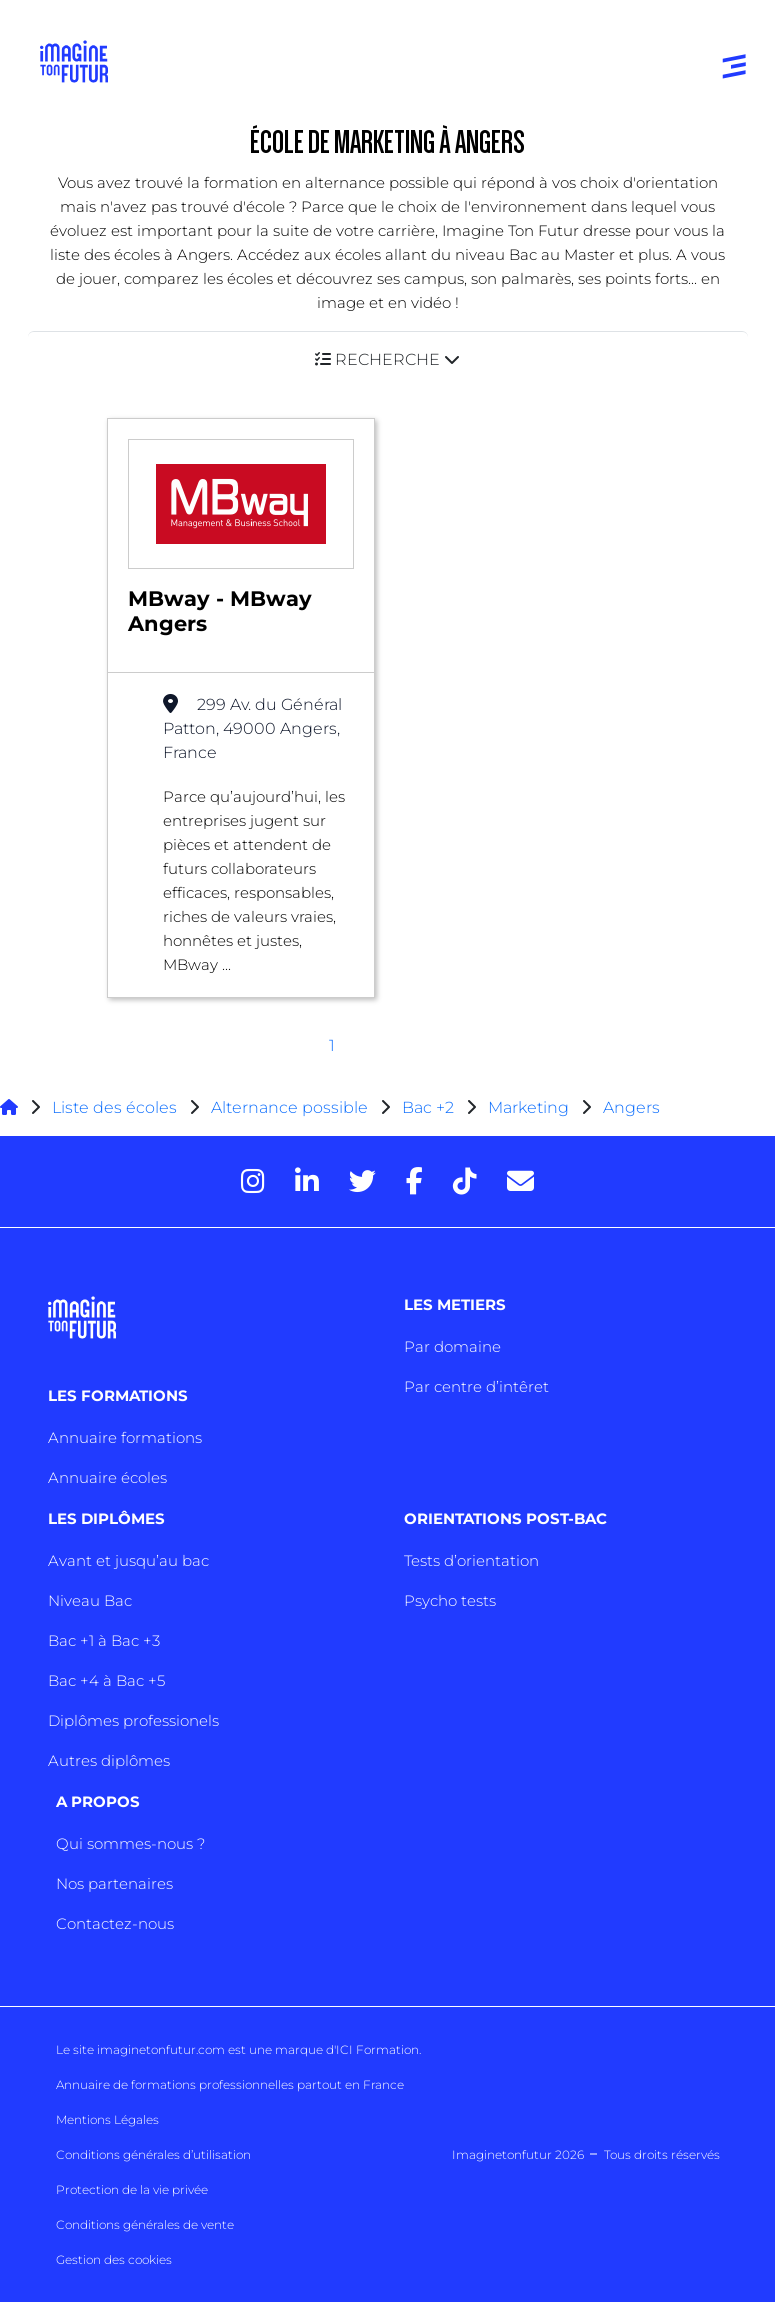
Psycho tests (450, 1600)
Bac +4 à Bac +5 (106, 1680)
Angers (631, 1107)
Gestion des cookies (114, 2259)
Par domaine (452, 1346)
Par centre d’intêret (476, 1386)
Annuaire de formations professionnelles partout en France (230, 2084)
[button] (388, 359)
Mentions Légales (107, 2119)
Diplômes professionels (133, 1720)
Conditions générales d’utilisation (153, 2154)
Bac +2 (428, 1107)
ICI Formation (377, 2049)
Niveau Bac (90, 1600)
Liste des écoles (114, 1107)
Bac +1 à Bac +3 (104, 1640)
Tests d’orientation (471, 1560)
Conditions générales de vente (145, 2224)
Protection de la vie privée (132, 2189)
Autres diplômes (109, 1760)
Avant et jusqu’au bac (128, 1560)
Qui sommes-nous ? (130, 1843)
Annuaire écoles (107, 1477)
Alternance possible (289, 1107)
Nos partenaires (114, 1883)
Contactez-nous (115, 1923)
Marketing (528, 1107)
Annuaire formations (125, 1437)
